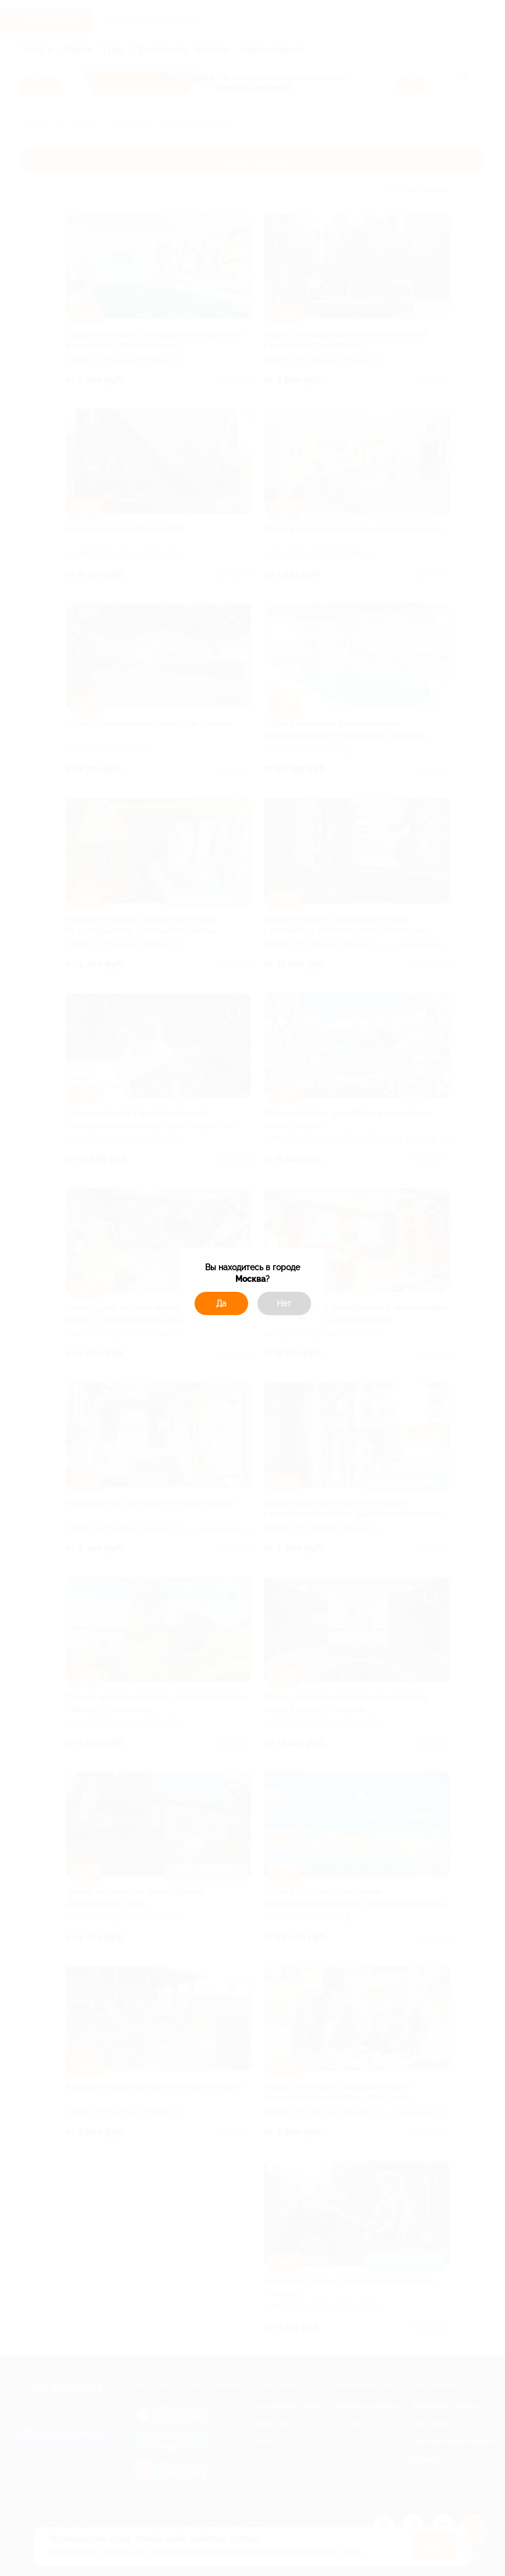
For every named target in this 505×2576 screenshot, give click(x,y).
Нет (284, 1303)
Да (221, 1303)
